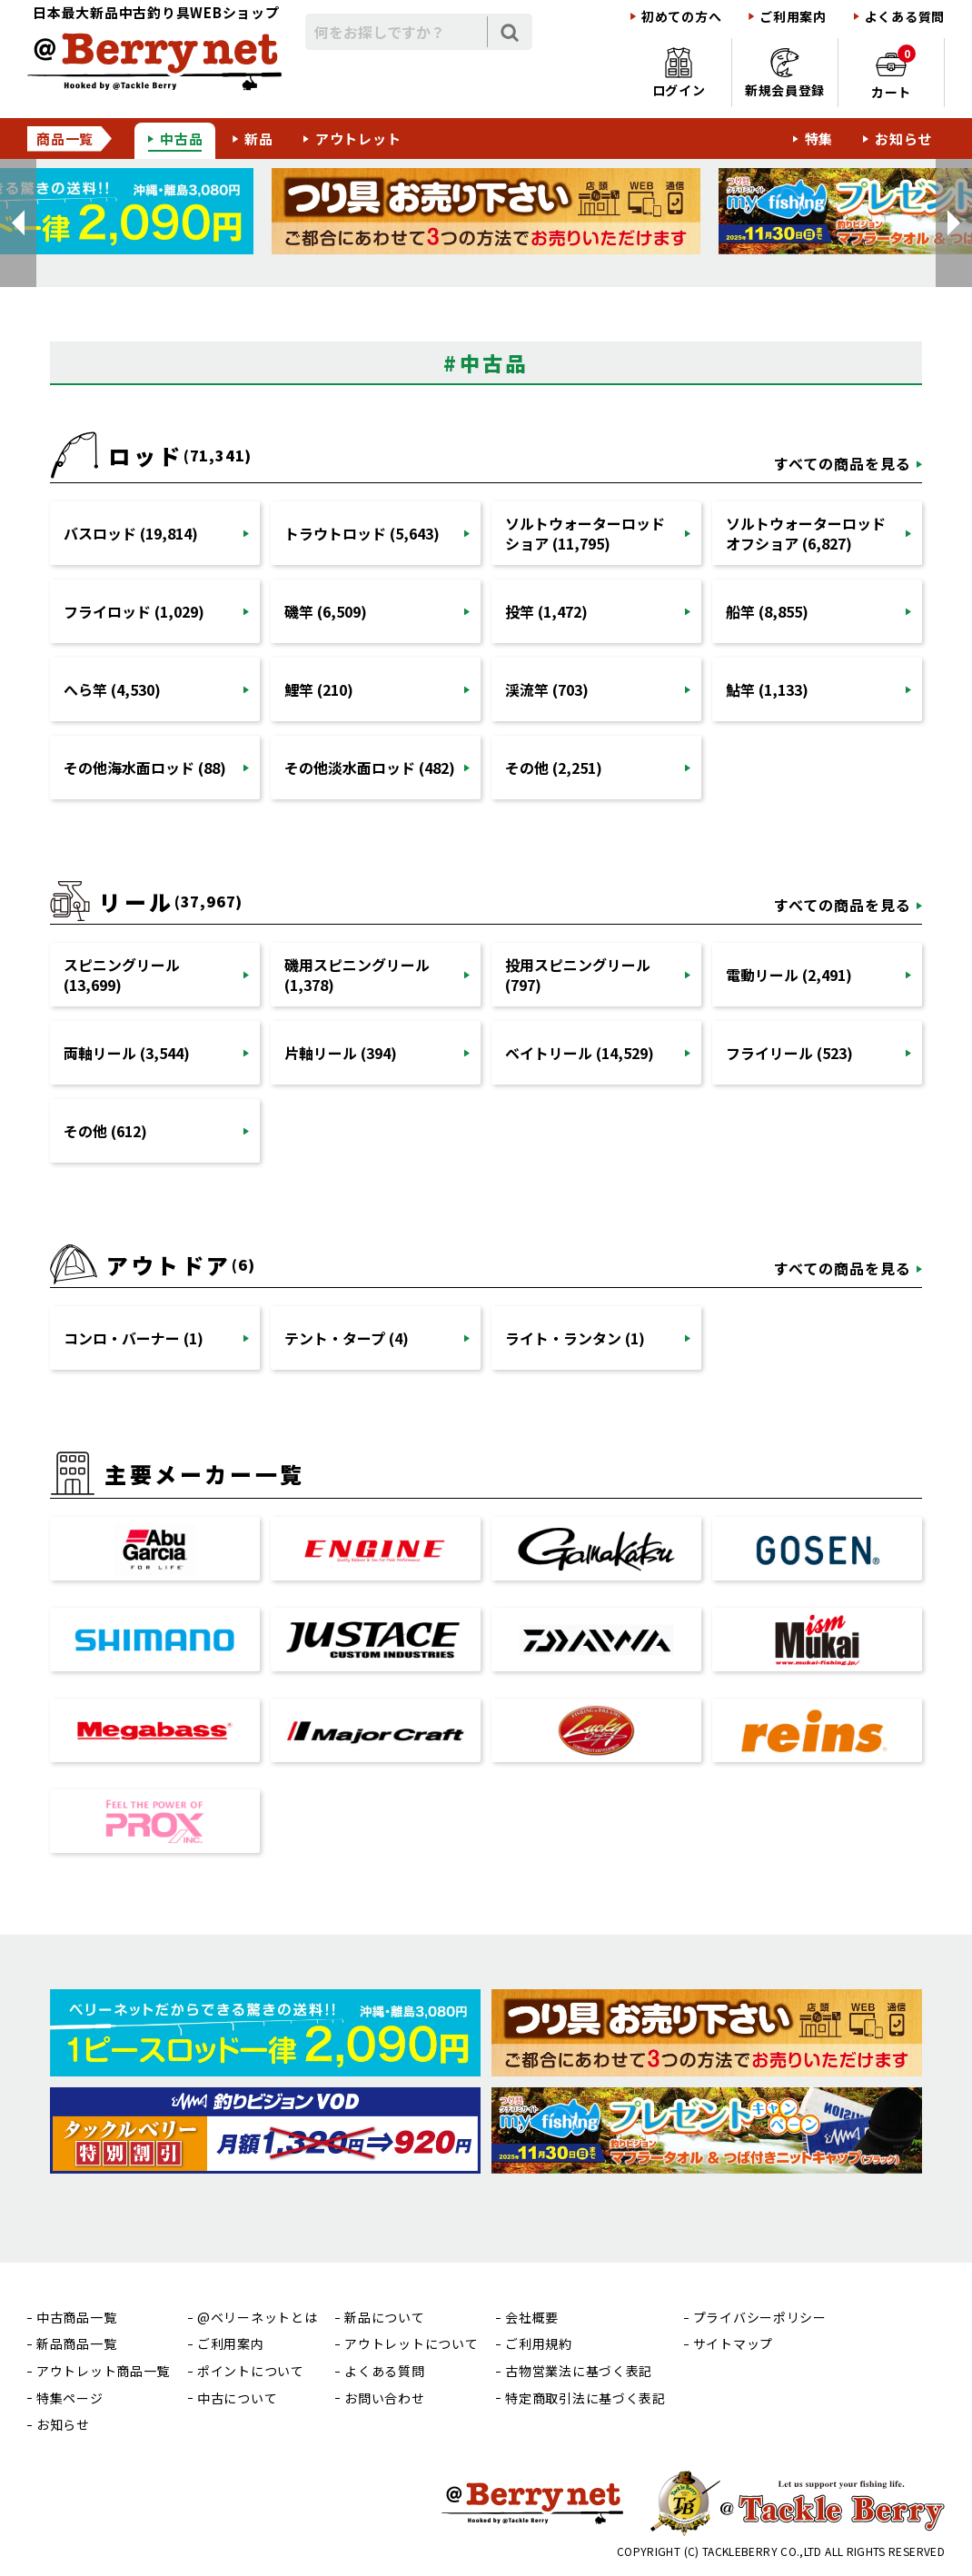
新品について (384, 2317)
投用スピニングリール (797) (577, 975)
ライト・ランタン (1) (575, 1338)
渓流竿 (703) (547, 689)
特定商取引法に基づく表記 (585, 2398)
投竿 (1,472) (546, 611)
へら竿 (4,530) (112, 689)
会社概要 (532, 2317)
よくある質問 (905, 17)
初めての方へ (681, 17)
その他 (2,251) (553, 767)
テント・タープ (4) (346, 1338)
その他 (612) (105, 1131)
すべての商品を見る (842, 463)
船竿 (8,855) (767, 611)
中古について (237, 2398)
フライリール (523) (789, 1053)
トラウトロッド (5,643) (362, 533)
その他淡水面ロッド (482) (369, 767)
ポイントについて (250, 2371)
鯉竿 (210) (318, 689)
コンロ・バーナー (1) (133, 1338)
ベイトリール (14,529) (579, 1053)
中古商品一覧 (76, 2317)
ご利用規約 (538, 2344)
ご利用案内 (793, 17)
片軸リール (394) (340, 1053)
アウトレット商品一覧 (103, 2371)
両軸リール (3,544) (127, 1053)
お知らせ (903, 138)
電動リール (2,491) (789, 975)
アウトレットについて (411, 2344)
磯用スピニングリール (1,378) (357, 975)
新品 (258, 138)
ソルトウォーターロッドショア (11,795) (585, 533)
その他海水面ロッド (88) (145, 767)
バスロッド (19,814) (131, 533)
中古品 (181, 138)
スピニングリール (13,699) (122, 975)
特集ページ (70, 2398)
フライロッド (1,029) (134, 611)
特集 (819, 138)
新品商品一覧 (76, 2344)
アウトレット (358, 138)
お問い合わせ (384, 2398)
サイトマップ (733, 2344)
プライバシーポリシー (760, 2317)
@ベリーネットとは (257, 2317)
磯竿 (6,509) (325, 611)
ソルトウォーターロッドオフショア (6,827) (806, 533)
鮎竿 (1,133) (767, 689)
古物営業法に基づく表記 (578, 2371)
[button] (18, 223)
